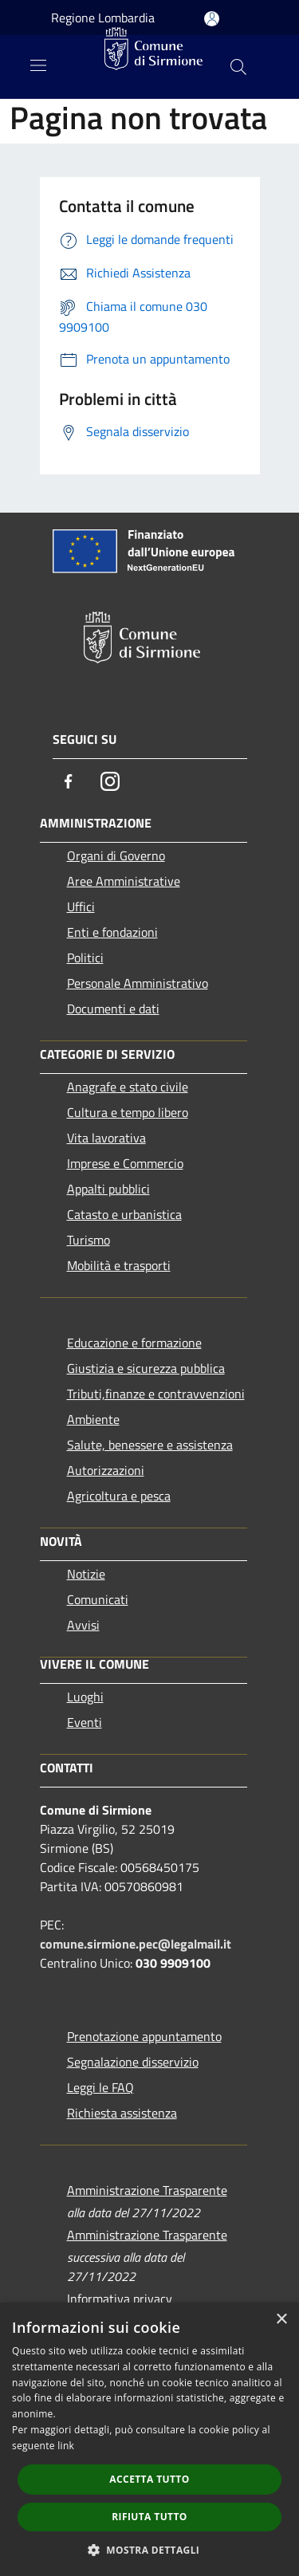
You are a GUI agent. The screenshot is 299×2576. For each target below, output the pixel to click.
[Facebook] (69, 781)
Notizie (86, 1573)
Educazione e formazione (134, 1342)
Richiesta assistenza (122, 2112)
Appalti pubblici (108, 1188)
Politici (85, 957)
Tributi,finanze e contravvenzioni (156, 1393)
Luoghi (85, 1696)
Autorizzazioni (105, 1470)
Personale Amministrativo (137, 983)
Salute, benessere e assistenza (150, 1444)
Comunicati (97, 1599)
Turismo (88, 1239)
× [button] (281, 2320)
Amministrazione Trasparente (147, 2190)
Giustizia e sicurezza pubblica (146, 1368)
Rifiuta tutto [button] (149, 2516)
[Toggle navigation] (38, 65)
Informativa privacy (119, 2298)
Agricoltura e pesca (119, 1495)
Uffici (81, 906)
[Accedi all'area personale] (212, 19)
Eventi (84, 1722)
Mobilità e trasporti (119, 1265)
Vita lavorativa (106, 1137)
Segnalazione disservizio (133, 2061)
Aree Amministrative (123, 881)
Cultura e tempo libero (127, 1112)
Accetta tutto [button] (149, 2479)
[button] (150, 2550)
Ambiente (93, 1419)
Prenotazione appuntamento (144, 2036)
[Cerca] (238, 67)
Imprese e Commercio (125, 1163)
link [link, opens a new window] (65, 2445)
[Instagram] (110, 781)
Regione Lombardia (103, 17)
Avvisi (83, 1624)
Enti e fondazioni (112, 932)
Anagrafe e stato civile (127, 1086)
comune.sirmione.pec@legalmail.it (135, 1943)
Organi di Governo (116, 855)
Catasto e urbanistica (124, 1214)
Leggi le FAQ (100, 2087)
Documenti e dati (113, 1008)
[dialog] (149, 2439)
